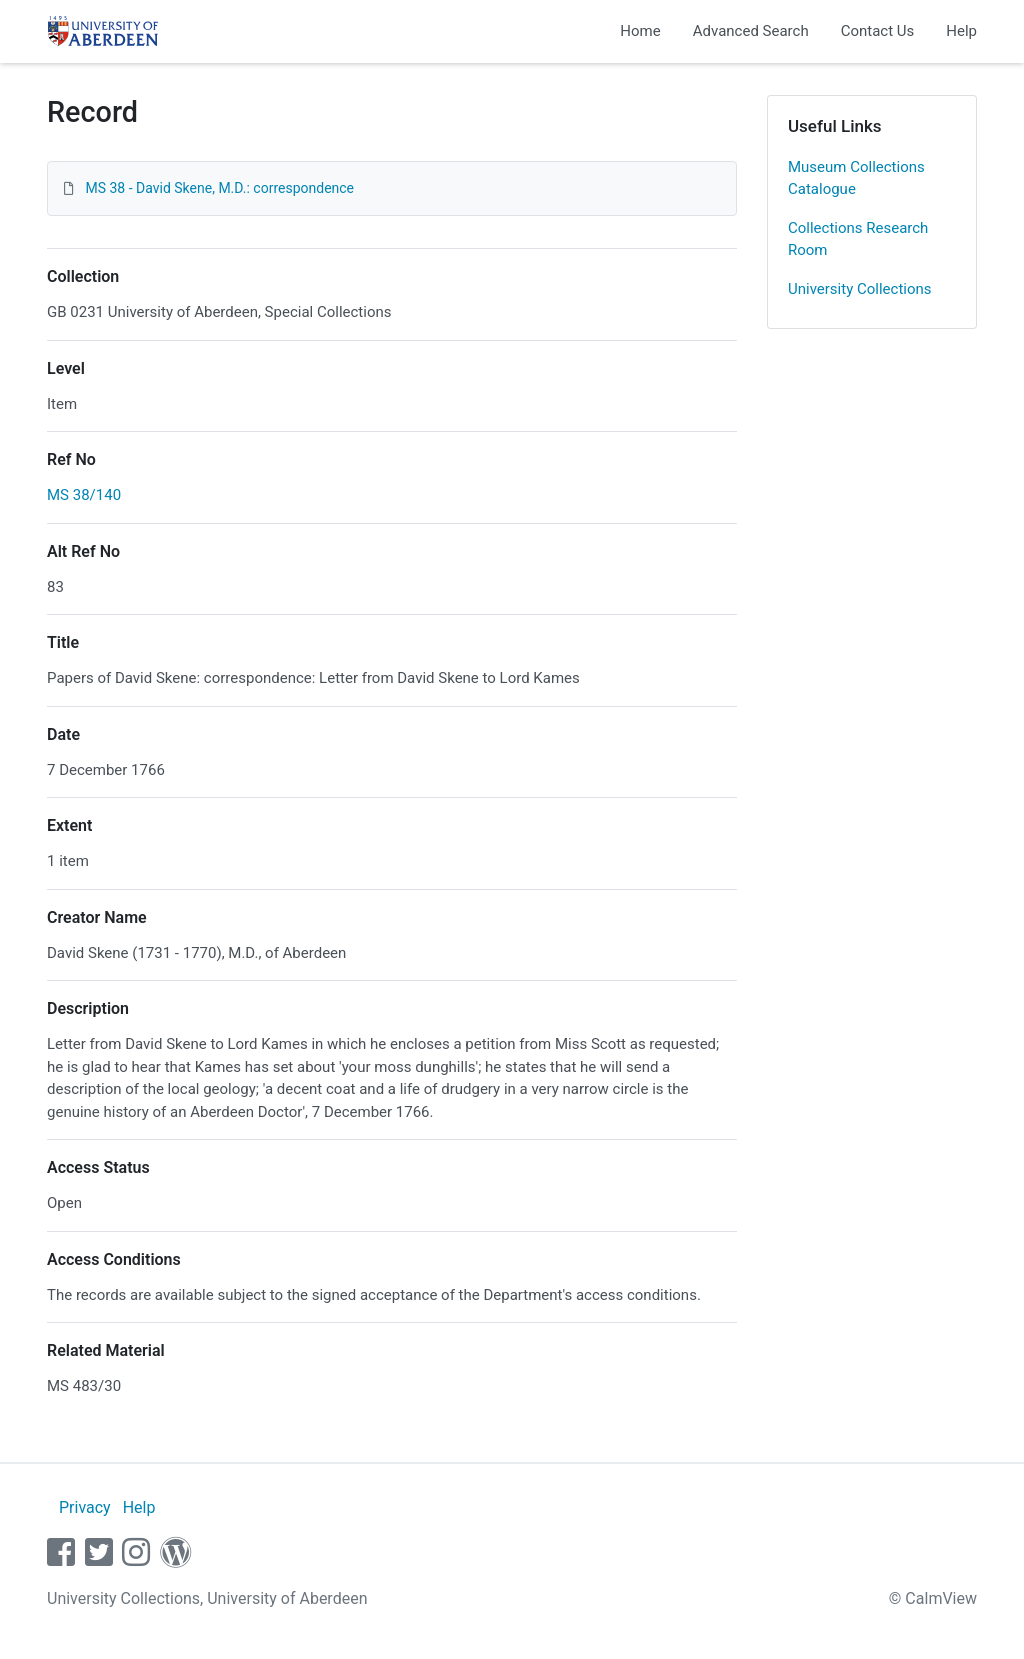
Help (961, 31)
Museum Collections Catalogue (856, 178)
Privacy (85, 1507)
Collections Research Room (858, 239)
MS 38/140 (84, 495)
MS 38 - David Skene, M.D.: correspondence (219, 188)
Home (640, 31)
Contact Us (878, 31)
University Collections (860, 289)
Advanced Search (751, 31)
